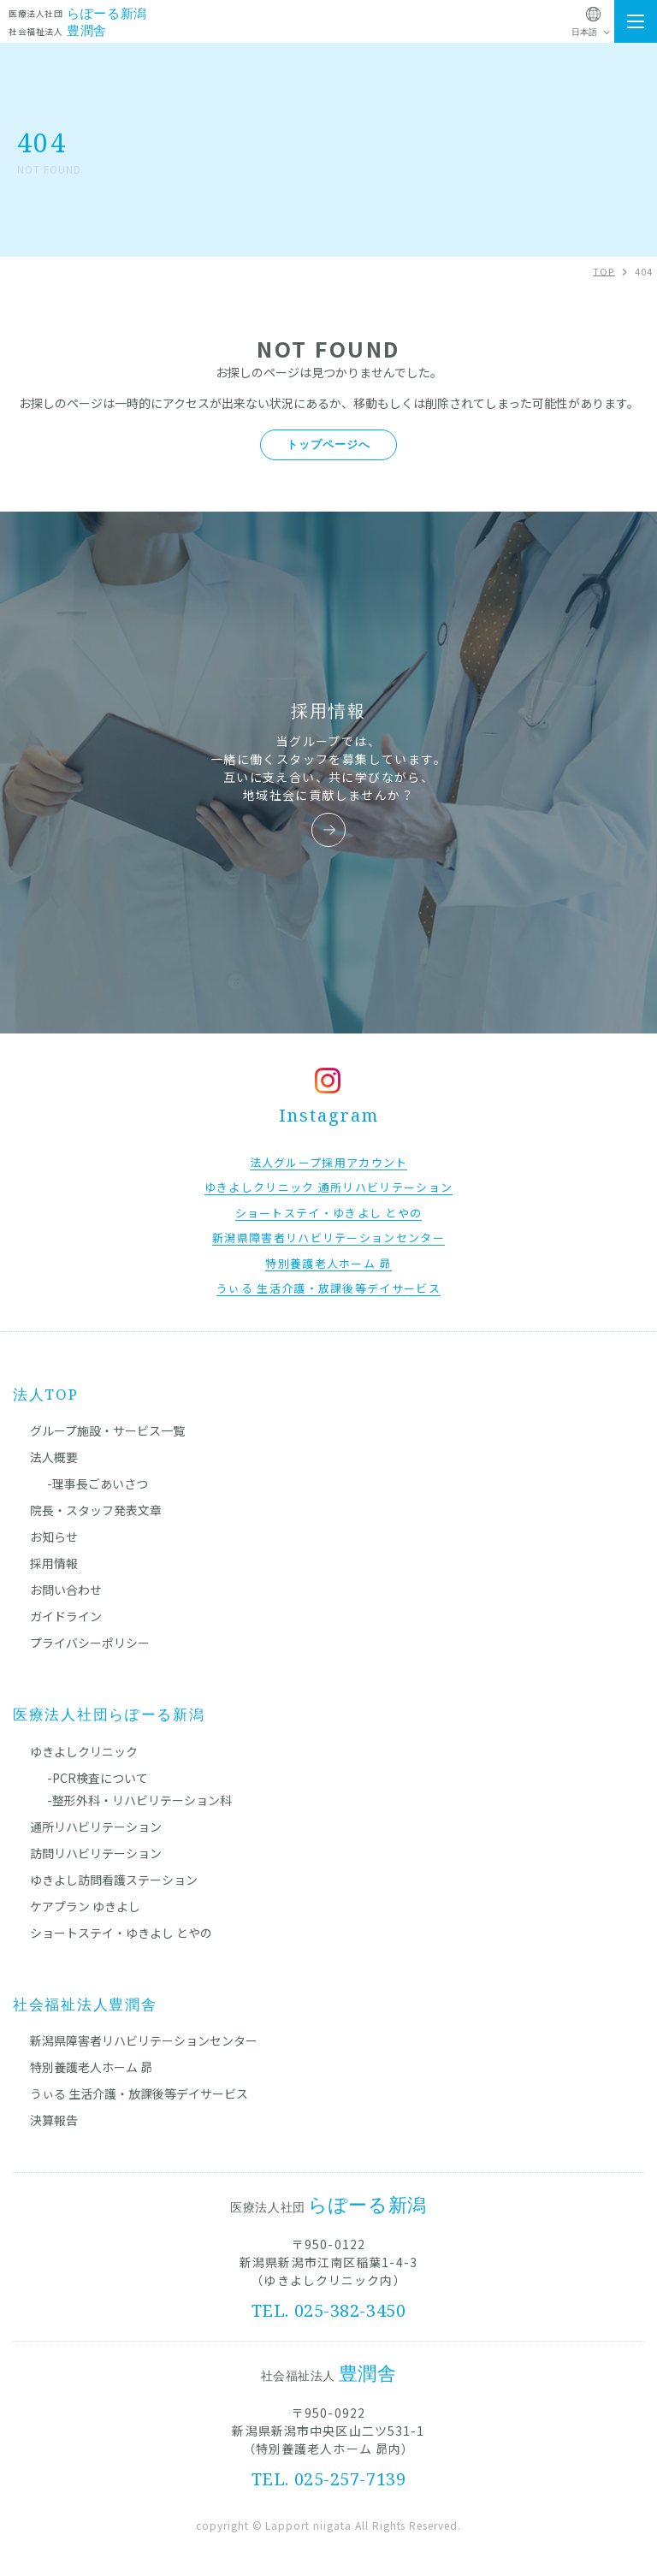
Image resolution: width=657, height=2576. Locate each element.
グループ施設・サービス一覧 (107, 1430)
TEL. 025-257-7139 (329, 2478)
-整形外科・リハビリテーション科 (139, 1800)
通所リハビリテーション (96, 1826)
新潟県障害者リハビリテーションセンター (143, 2040)
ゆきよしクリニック (84, 1751)
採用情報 (54, 1563)
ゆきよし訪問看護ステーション (114, 1879)
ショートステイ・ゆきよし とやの (121, 1932)
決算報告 (54, 2120)
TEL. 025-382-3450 (329, 2310)
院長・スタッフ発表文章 (96, 1510)
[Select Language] (592, 32)
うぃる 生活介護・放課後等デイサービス (139, 2093)
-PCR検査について (97, 1777)
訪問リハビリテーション (96, 1853)
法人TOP (46, 1394)
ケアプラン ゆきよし (85, 1906)
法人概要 (54, 1457)
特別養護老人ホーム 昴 (91, 2067)
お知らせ (54, 1536)
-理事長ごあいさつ (97, 1483)
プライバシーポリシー (90, 1642)
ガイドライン (66, 1616)
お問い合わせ (66, 1589)
